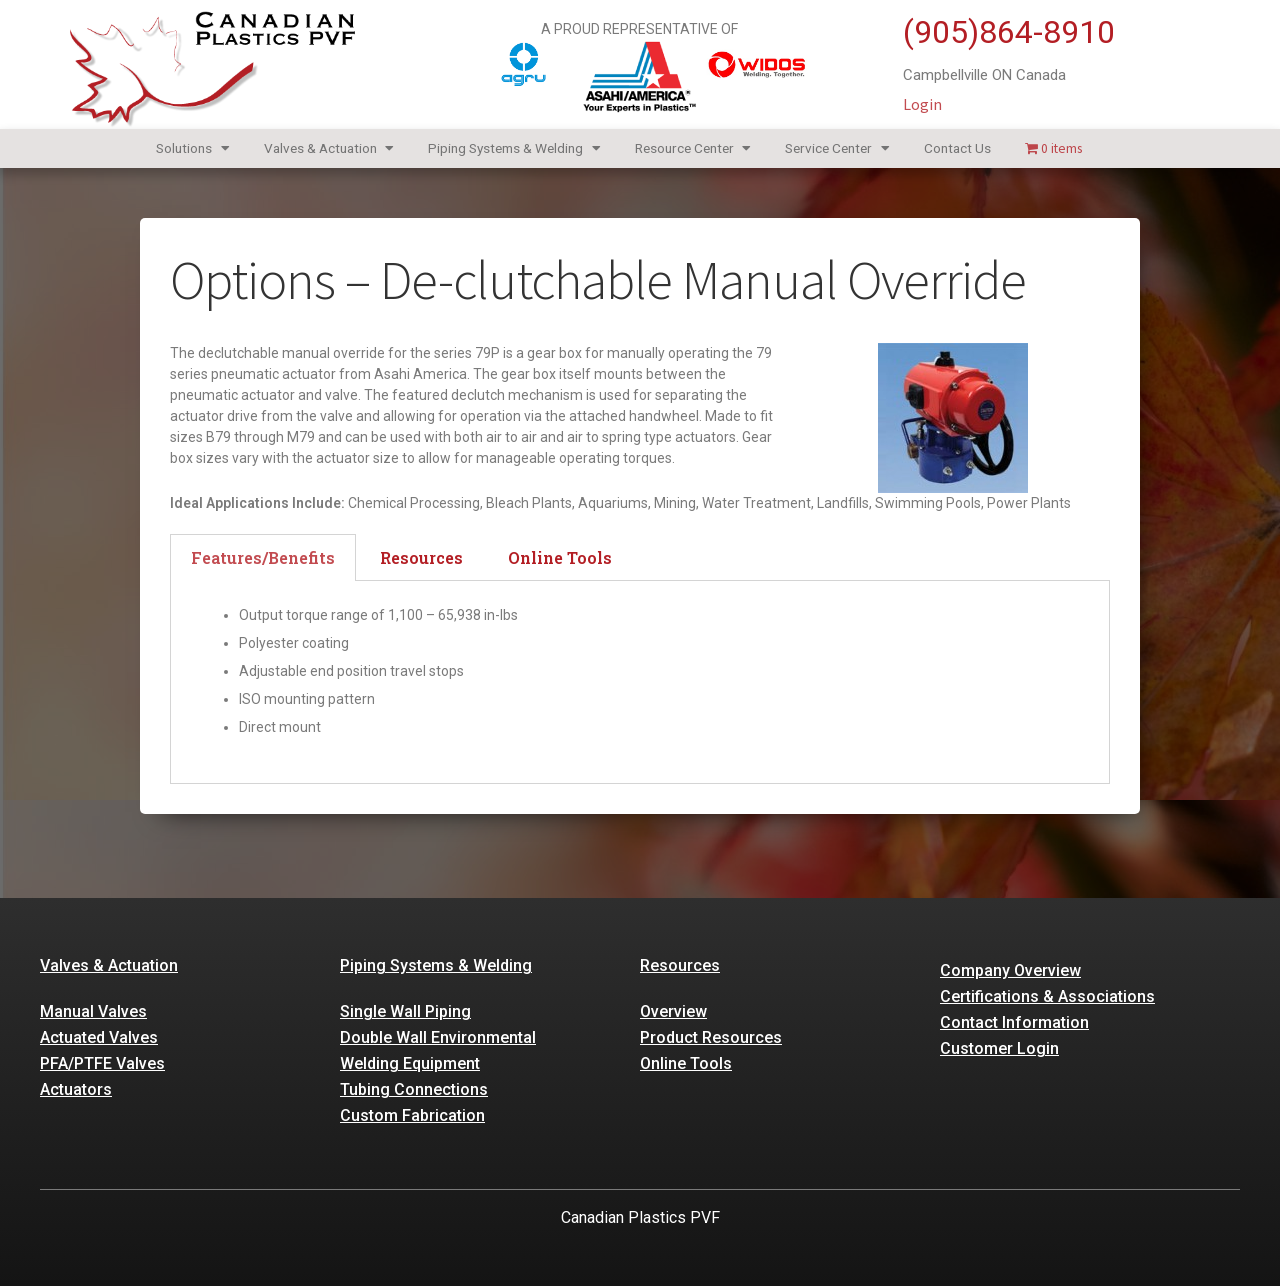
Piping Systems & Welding (514, 148)
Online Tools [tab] (560, 557)
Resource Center (693, 148)
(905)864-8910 (1009, 32)
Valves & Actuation (329, 148)
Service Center (837, 148)
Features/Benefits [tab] (263, 557)
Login (922, 104)
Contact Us (957, 148)
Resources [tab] (421, 557)
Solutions (193, 148)
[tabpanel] (640, 683)
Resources (680, 965)
